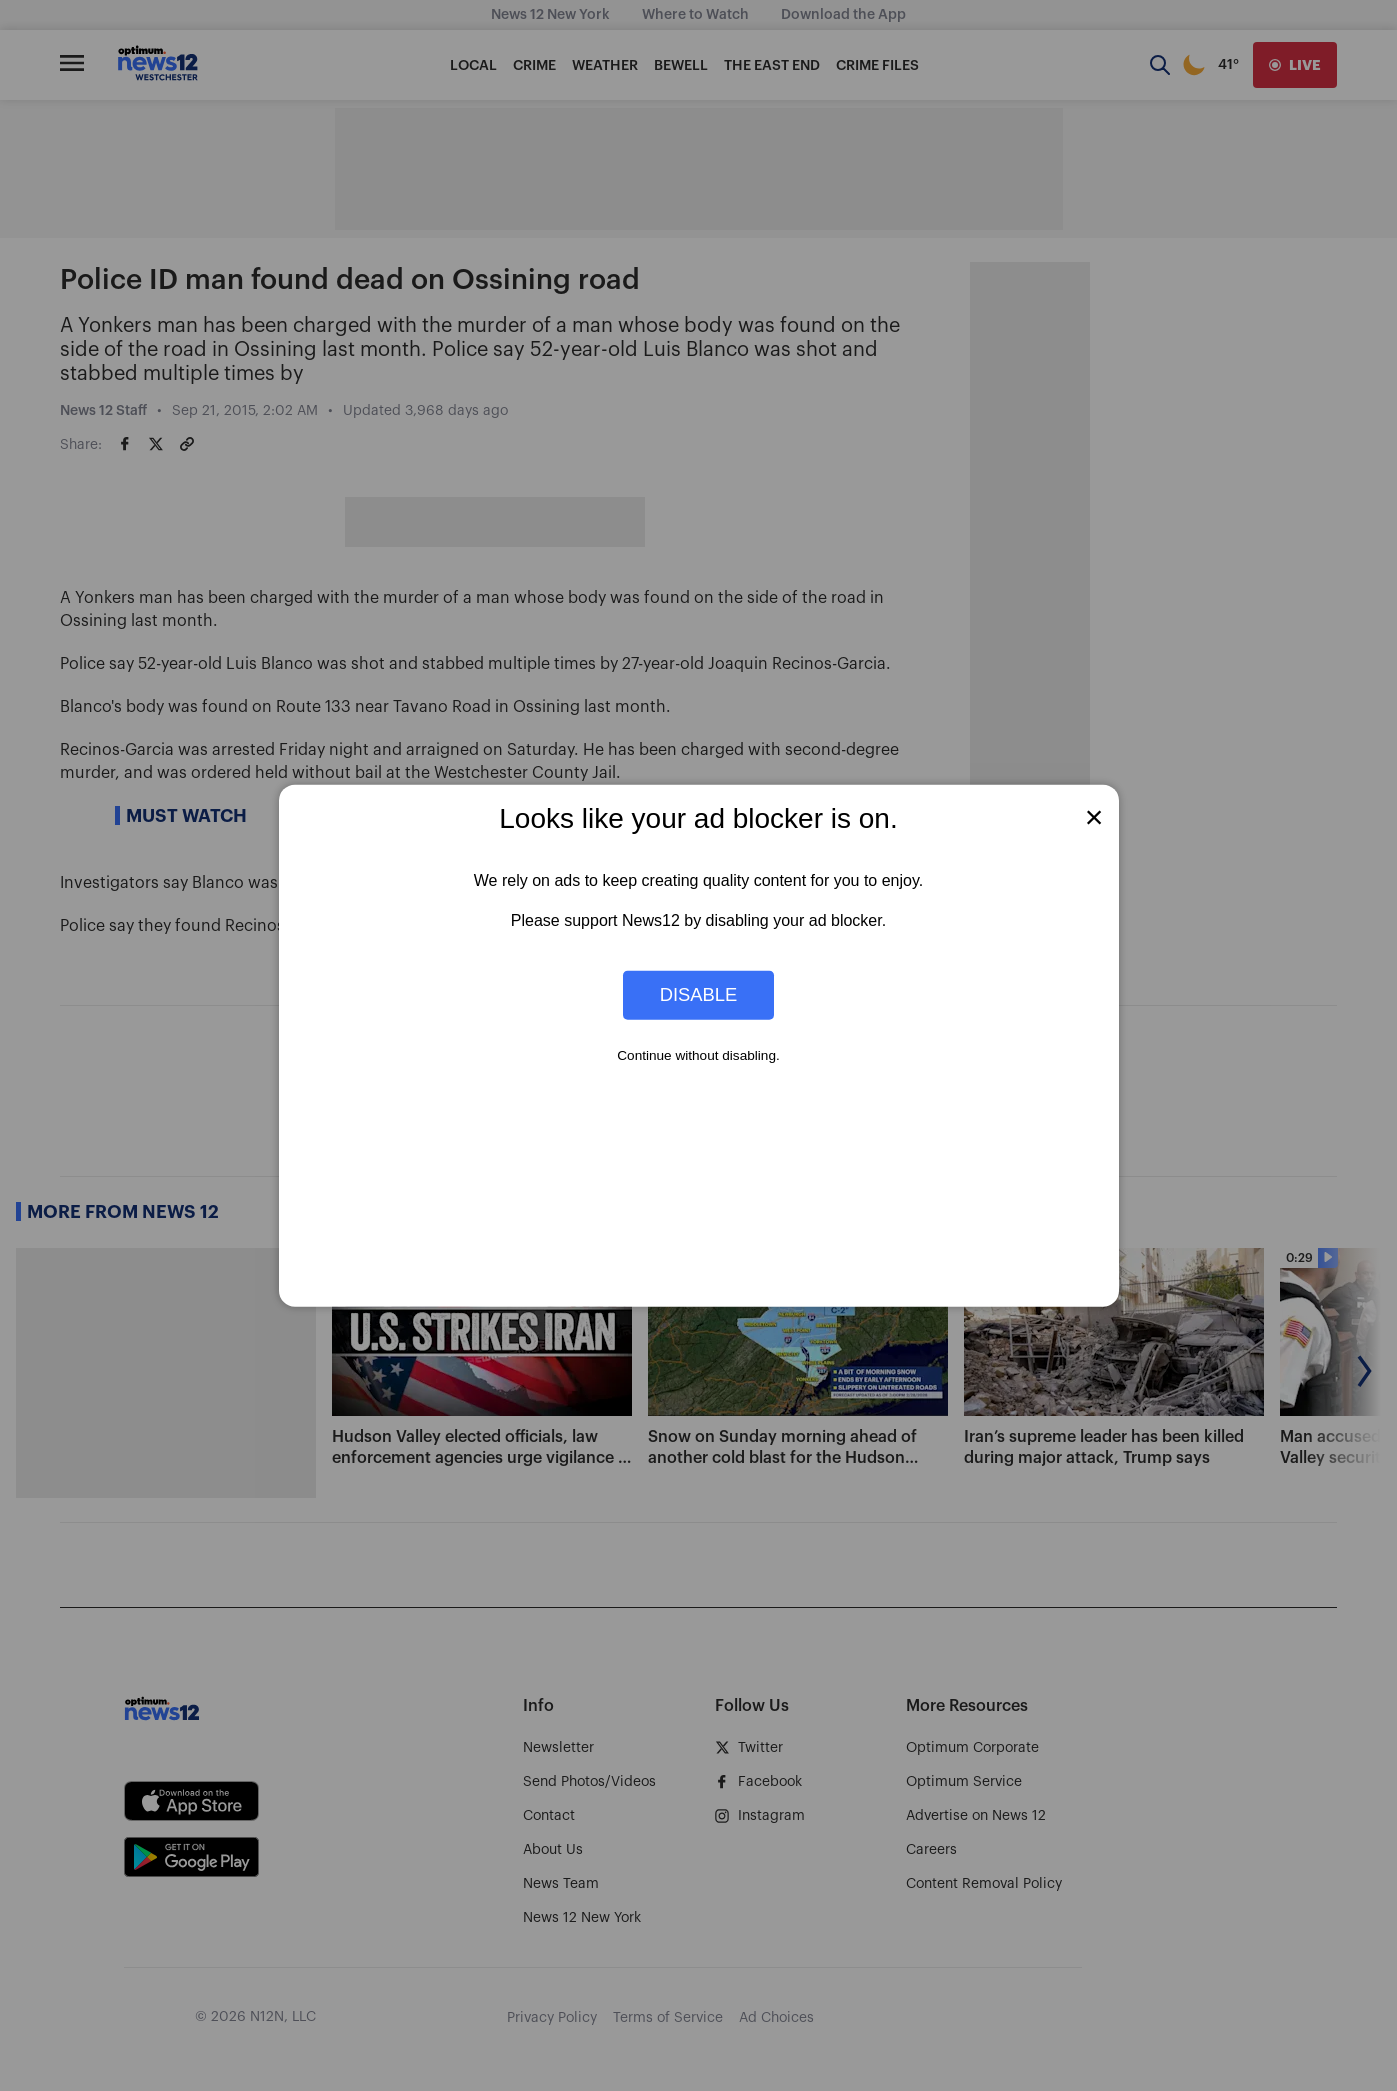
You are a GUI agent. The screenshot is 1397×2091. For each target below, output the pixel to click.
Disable (699, 994)
